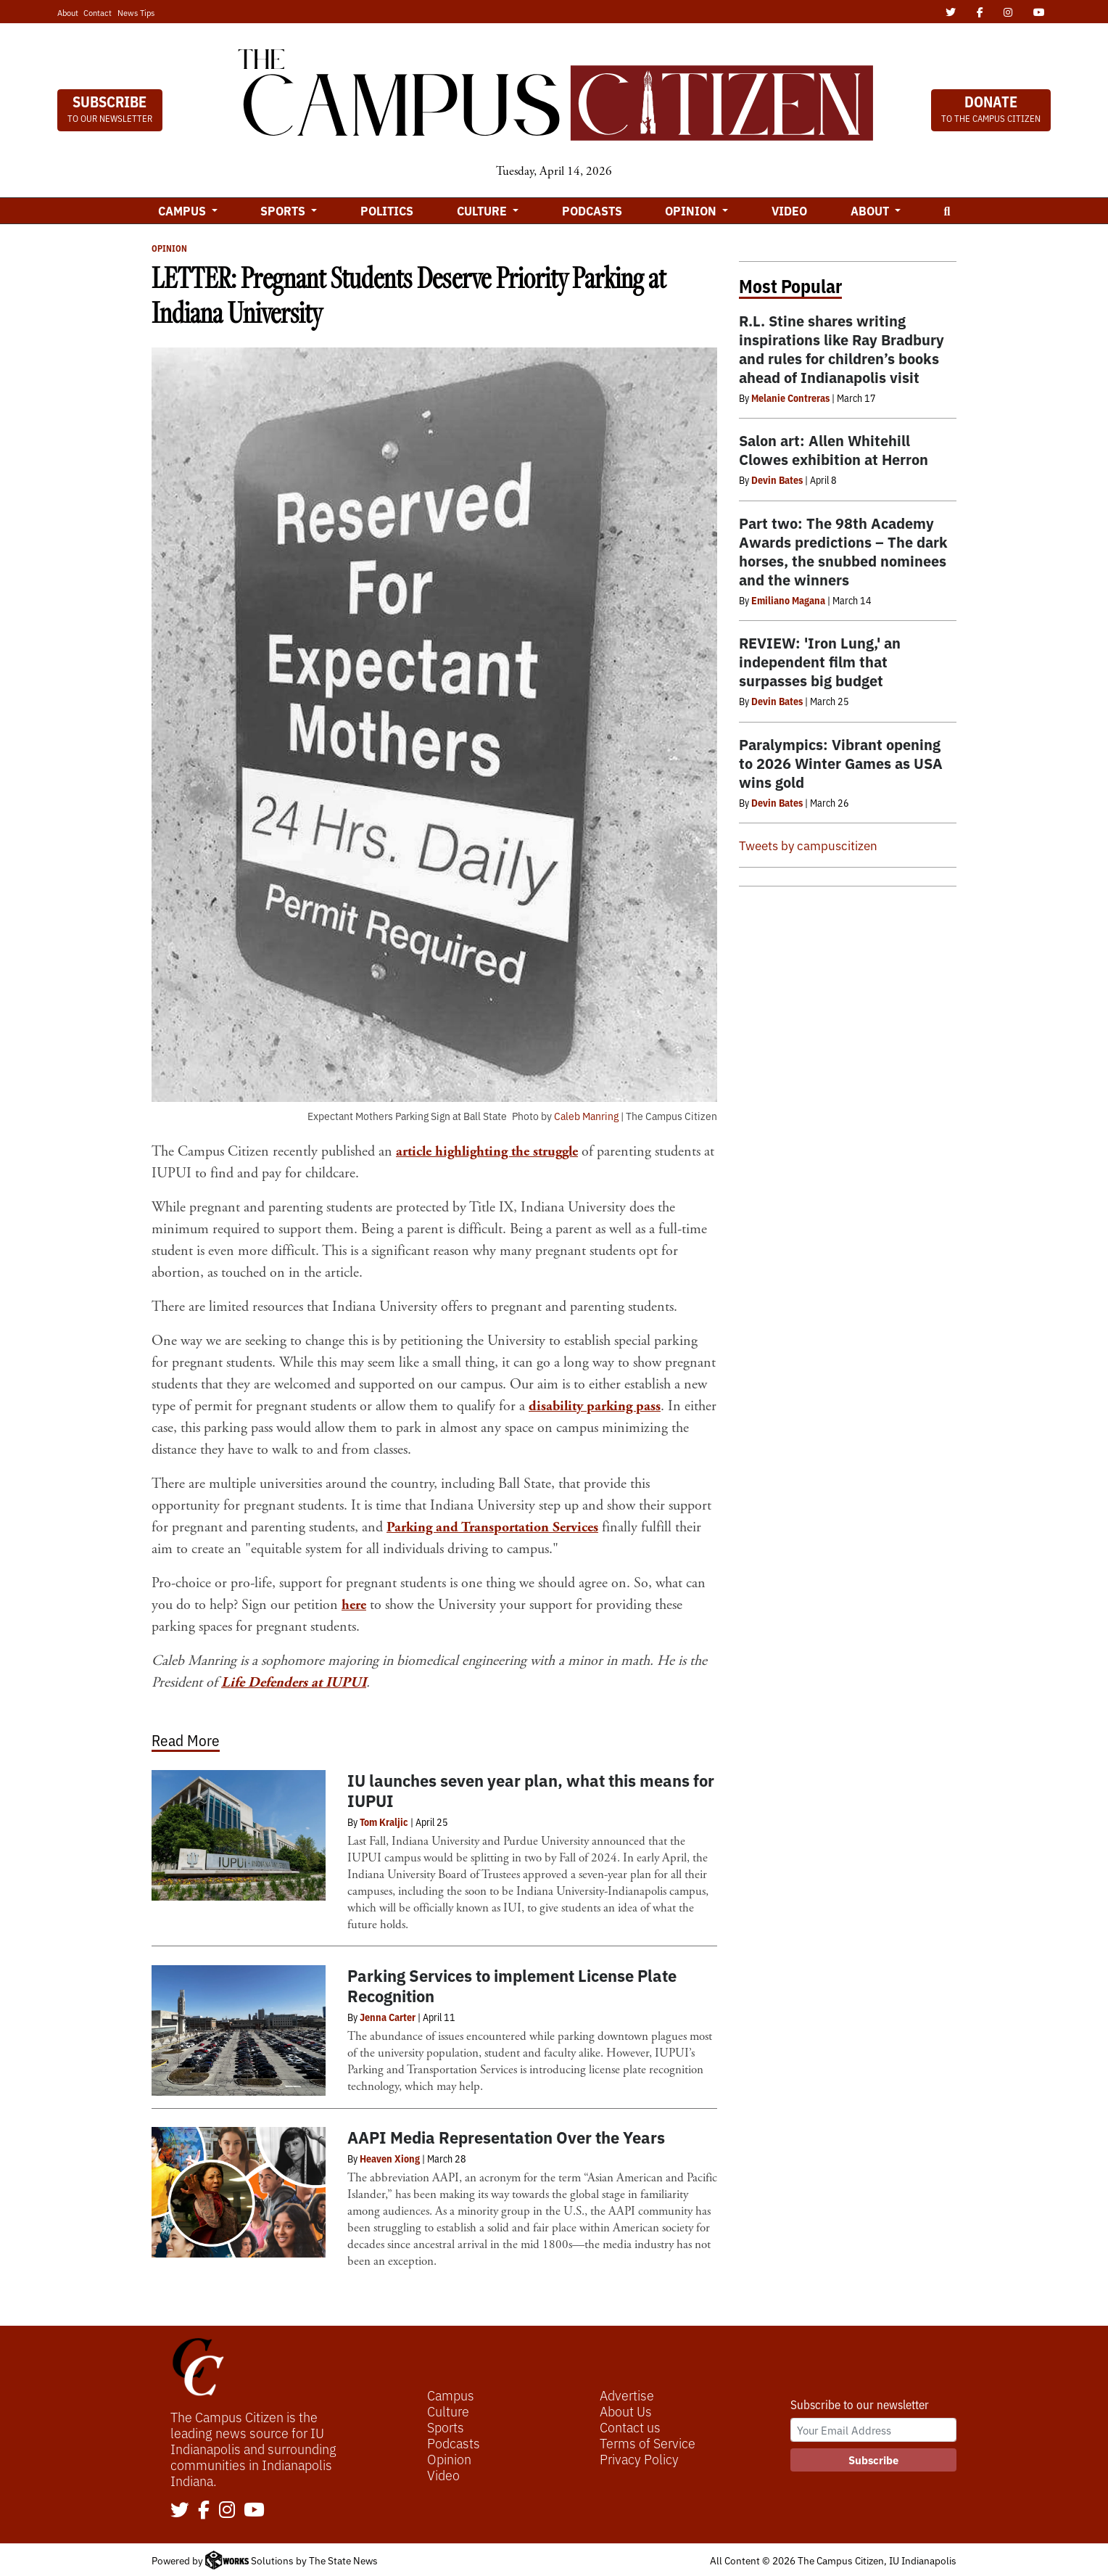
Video (789, 210)
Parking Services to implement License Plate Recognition (512, 1985)
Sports (445, 2426)
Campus (450, 2394)
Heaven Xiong (390, 2158)
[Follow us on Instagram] (227, 2510)
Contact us (630, 2426)
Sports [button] (284, 210)
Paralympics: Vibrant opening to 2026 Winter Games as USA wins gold (841, 762)
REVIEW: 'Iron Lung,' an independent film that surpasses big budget (820, 661)
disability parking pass (596, 1406)
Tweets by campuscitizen (808, 845)
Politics (386, 210)
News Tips (135, 12)
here (354, 1605)
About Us (626, 2410)
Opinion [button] (692, 210)
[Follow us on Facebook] (204, 2510)
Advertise (627, 2394)
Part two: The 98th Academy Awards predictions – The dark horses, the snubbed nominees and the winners (843, 551)
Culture (448, 2410)
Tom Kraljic (384, 1821)
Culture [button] (483, 210)
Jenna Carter (388, 2016)
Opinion (169, 248)
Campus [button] (183, 210)
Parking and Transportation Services (493, 1527)
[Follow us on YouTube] (254, 2510)
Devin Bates (777, 479)
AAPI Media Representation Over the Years (506, 2137)
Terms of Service (647, 2442)
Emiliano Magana (788, 600)
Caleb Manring (586, 1115)
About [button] (871, 210)
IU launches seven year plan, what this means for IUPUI (530, 1790)
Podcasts (592, 210)
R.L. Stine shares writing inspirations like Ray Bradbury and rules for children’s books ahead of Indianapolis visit (841, 348)
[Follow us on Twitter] (179, 2510)
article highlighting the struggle (490, 1152)
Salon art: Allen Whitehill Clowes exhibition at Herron (833, 449)
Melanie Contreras (790, 397)
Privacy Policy (639, 2458)
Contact (97, 12)
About (67, 12)
